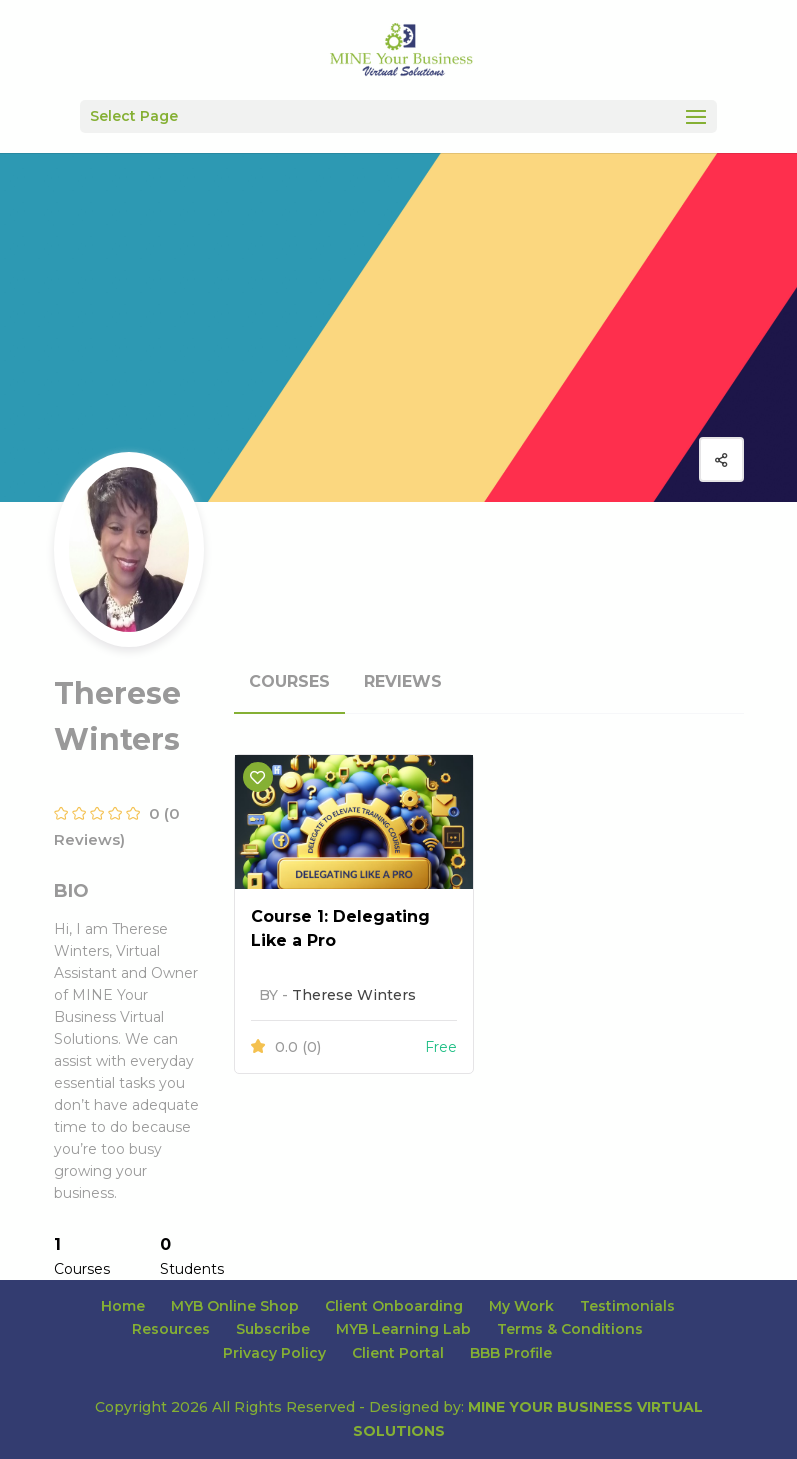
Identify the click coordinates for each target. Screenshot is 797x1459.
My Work (521, 1306)
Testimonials (627, 1306)
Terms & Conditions (570, 1329)
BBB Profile (511, 1353)
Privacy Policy (274, 1353)
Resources (171, 1329)
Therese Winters (354, 995)
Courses (289, 681)
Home (123, 1306)
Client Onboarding (394, 1306)
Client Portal (398, 1353)
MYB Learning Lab (403, 1329)
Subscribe (273, 1329)
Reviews (403, 681)
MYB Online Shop (235, 1306)
